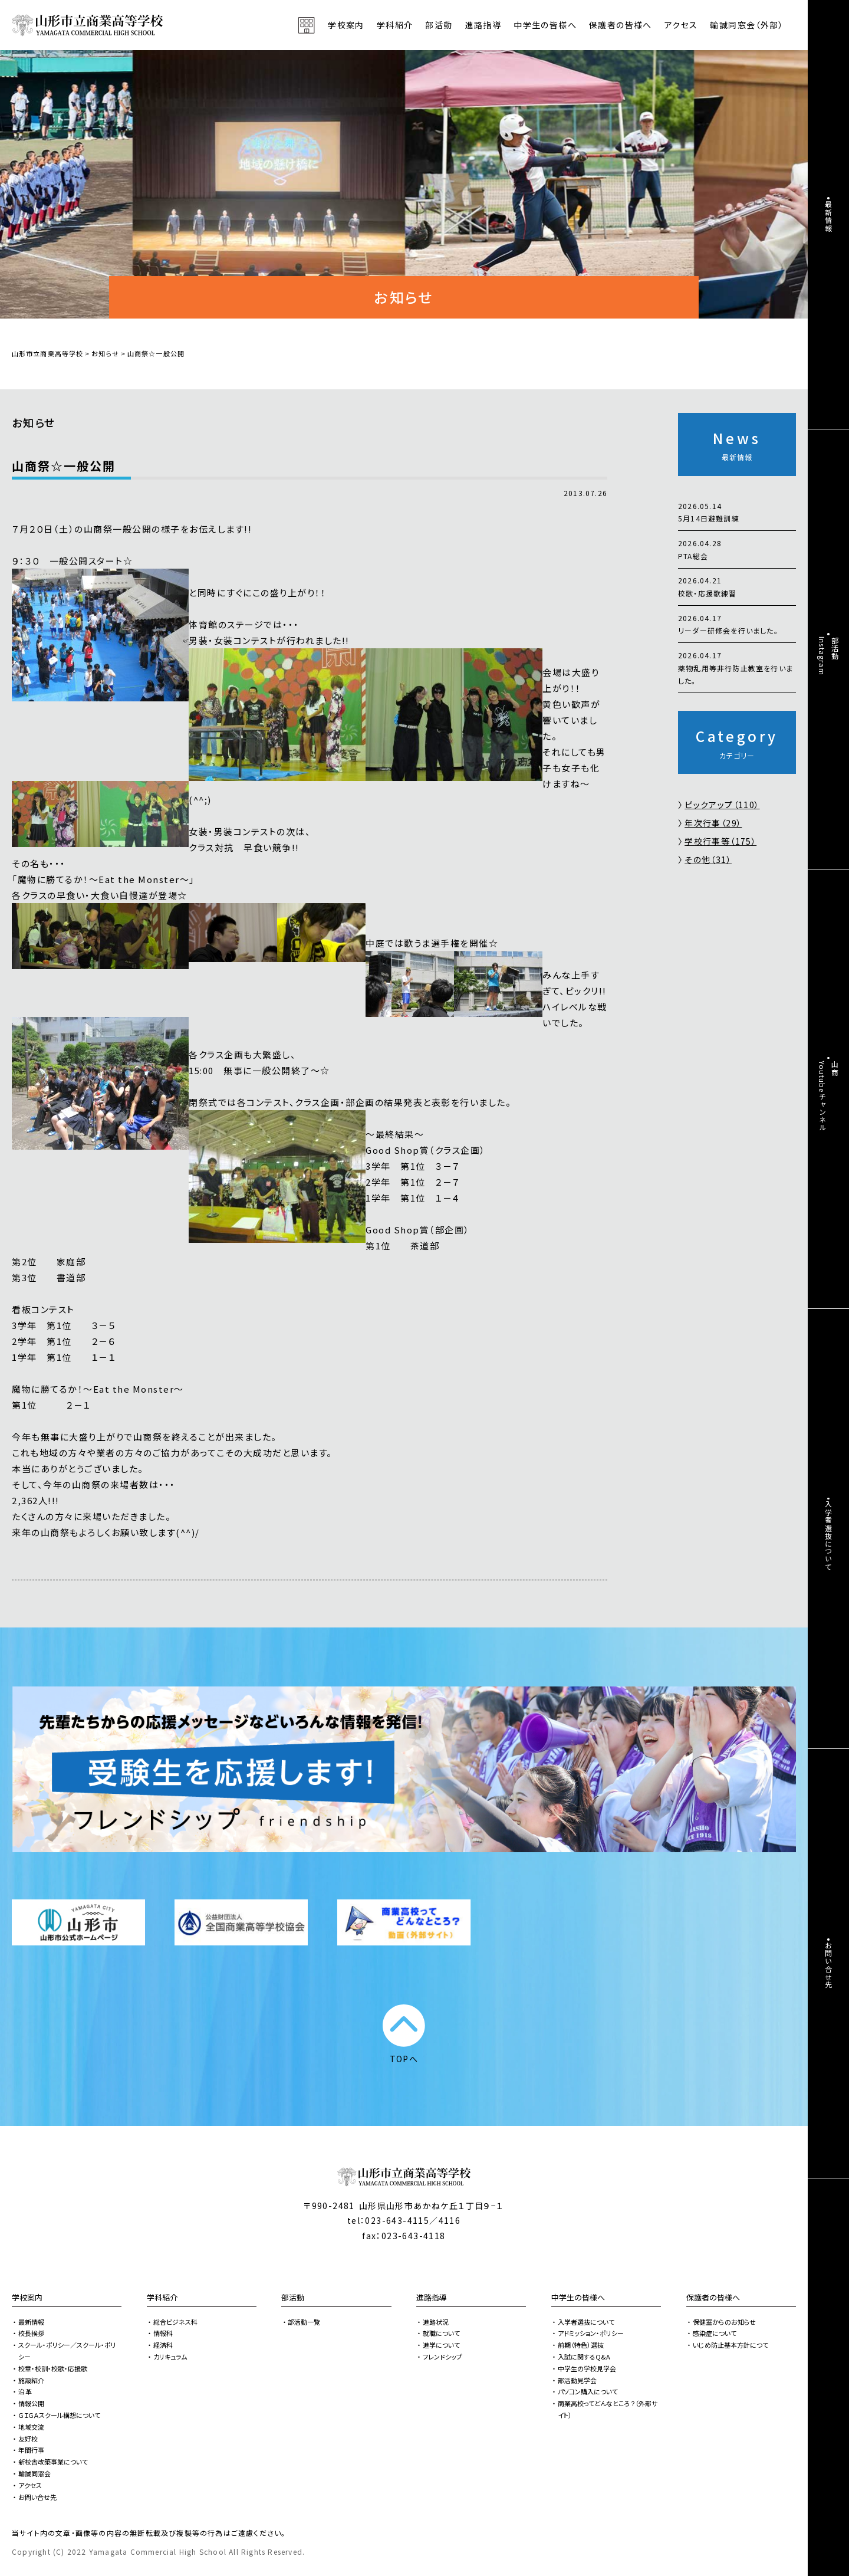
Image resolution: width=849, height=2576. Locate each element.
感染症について (714, 2333)
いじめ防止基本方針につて (730, 2344)
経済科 (163, 2344)
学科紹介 (162, 2297)
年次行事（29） (713, 823)
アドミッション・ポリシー (591, 2333)
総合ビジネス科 (175, 2321)
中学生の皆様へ (578, 2297)
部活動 (438, 25)
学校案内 (27, 2297)
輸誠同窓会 (34, 2473)
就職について (441, 2333)
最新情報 (31, 2321)
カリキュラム (170, 2356)
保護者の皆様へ (713, 2297)
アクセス (681, 25)
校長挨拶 (31, 2333)
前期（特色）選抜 (581, 2344)
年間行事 (31, 2449)
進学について (441, 2344)
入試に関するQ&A (584, 2356)
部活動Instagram (828, 655)
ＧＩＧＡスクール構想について (59, 2415)
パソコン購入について (588, 2391)
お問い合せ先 (37, 2497)
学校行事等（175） (720, 841)
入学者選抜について (586, 2321)
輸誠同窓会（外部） (747, 25)
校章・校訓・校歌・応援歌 (52, 2368)
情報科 (163, 2333)
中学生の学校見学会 (587, 2368)
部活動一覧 (304, 2321)
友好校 (28, 2438)
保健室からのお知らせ (724, 2321)
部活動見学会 (577, 2380)
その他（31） (708, 859)
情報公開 (31, 2403)
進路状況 (436, 2321)
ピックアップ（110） (722, 804)
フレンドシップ (442, 2356)
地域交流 (31, 2426)
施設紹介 (31, 2380)
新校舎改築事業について (53, 2461)
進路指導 (431, 2297)
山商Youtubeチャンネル (828, 1096)
